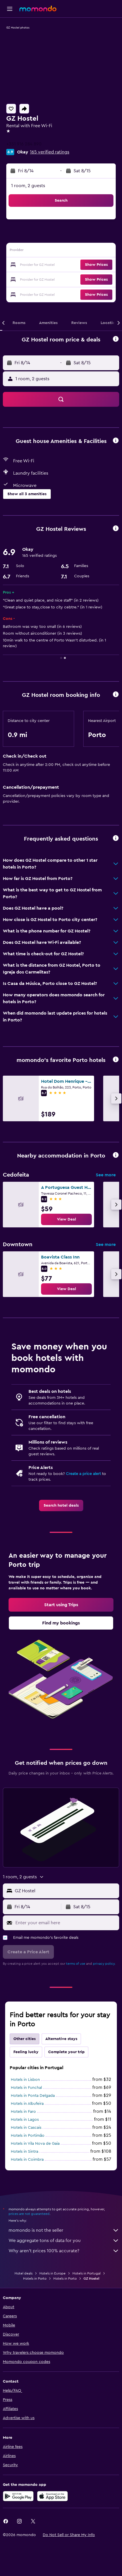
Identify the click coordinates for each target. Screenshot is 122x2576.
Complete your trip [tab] (66, 2052)
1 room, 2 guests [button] (28, 185)
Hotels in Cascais (26, 2128)
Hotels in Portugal (86, 2273)
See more (106, 1175)
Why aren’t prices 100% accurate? (64, 2250)
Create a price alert (83, 1474)
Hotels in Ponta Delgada (33, 2096)
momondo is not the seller (64, 2230)
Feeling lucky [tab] (25, 2052)
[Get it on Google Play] (18, 2496)
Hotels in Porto (34, 2278)
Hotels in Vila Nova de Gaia (35, 2144)
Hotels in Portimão (27, 2136)
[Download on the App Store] (52, 2496)
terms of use (75, 1963)
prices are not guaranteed (29, 2213)
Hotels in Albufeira (27, 2104)
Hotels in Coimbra (27, 2160)
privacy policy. (104, 1963)
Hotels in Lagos (25, 2120)
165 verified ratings (49, 152)
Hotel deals (23, 2273)
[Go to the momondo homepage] (37, 8)
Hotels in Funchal (26, 2088)
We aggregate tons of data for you (64, 2240)
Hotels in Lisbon (25, 2080)
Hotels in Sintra (24, 2152)
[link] (66, 1219)
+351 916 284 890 (24, 144)
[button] (9, 9)
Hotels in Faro (23, 2112)
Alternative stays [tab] (61, 2039)
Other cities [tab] (24, 2039)
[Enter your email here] (66, 1923)
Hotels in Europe (52, 2273)
